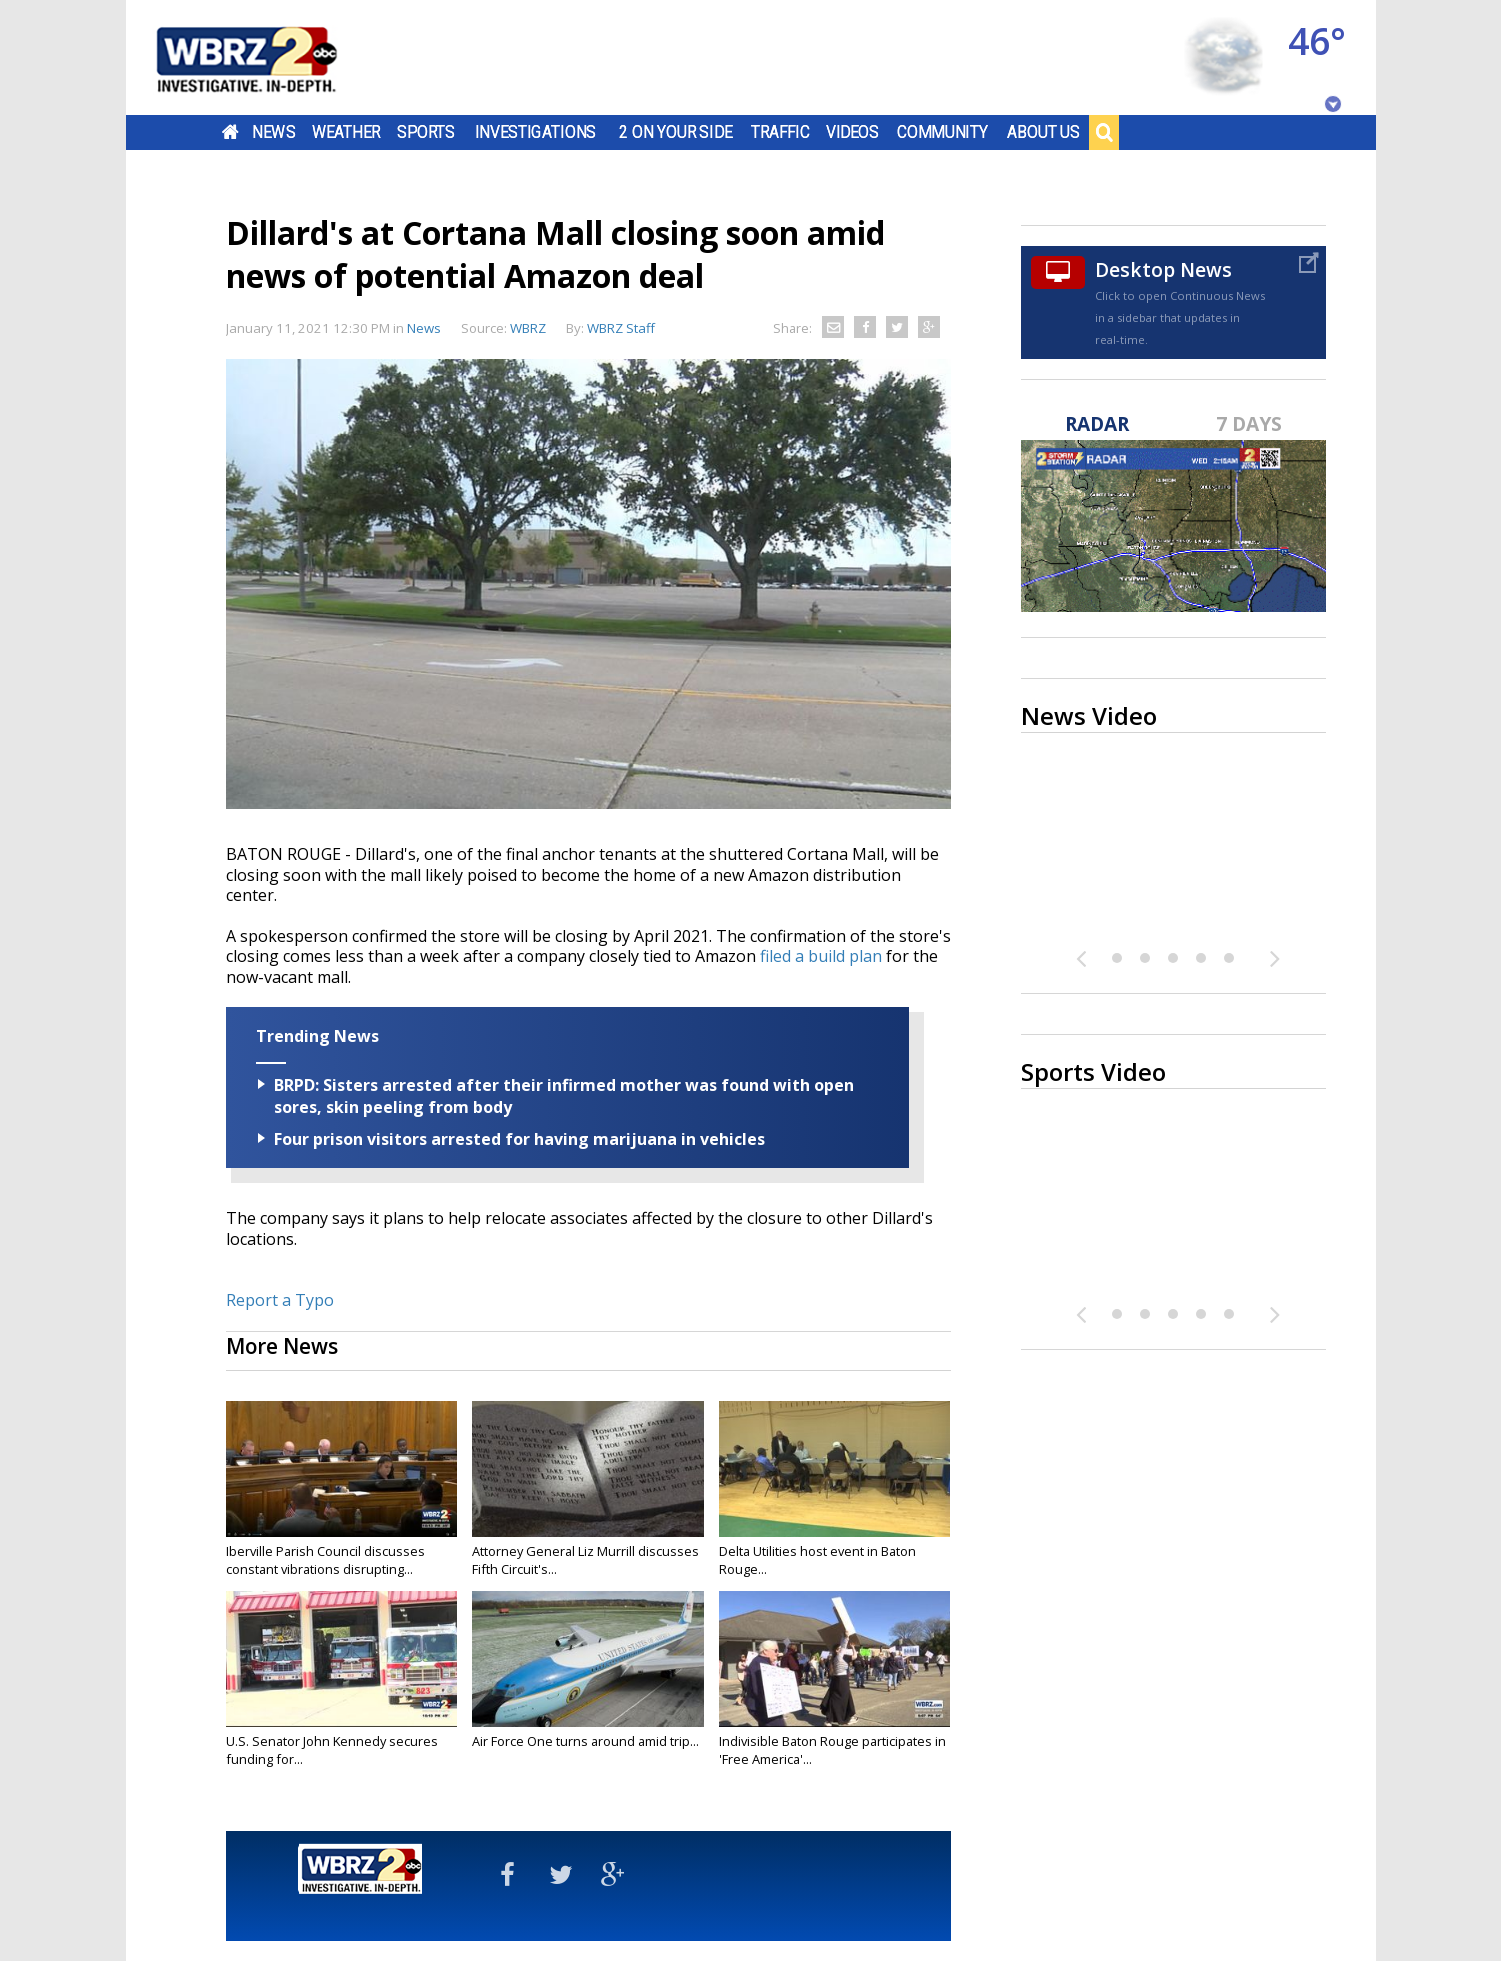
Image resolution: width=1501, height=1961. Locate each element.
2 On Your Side (675, 132)
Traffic (780, 132)
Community (942, 132)
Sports (426, 132)
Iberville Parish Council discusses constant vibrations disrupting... (325, 1560)
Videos (851, 132)
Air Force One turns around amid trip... (585, 1741)
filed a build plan (821, 956)
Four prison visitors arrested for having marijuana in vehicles (519, 1139)
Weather (345, 132)
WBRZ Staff (621, 328)
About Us (1043, 132)
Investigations (535, 132)
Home (229, 132)
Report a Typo (280, 1300)
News (273, 132)
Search (1104, 132)
